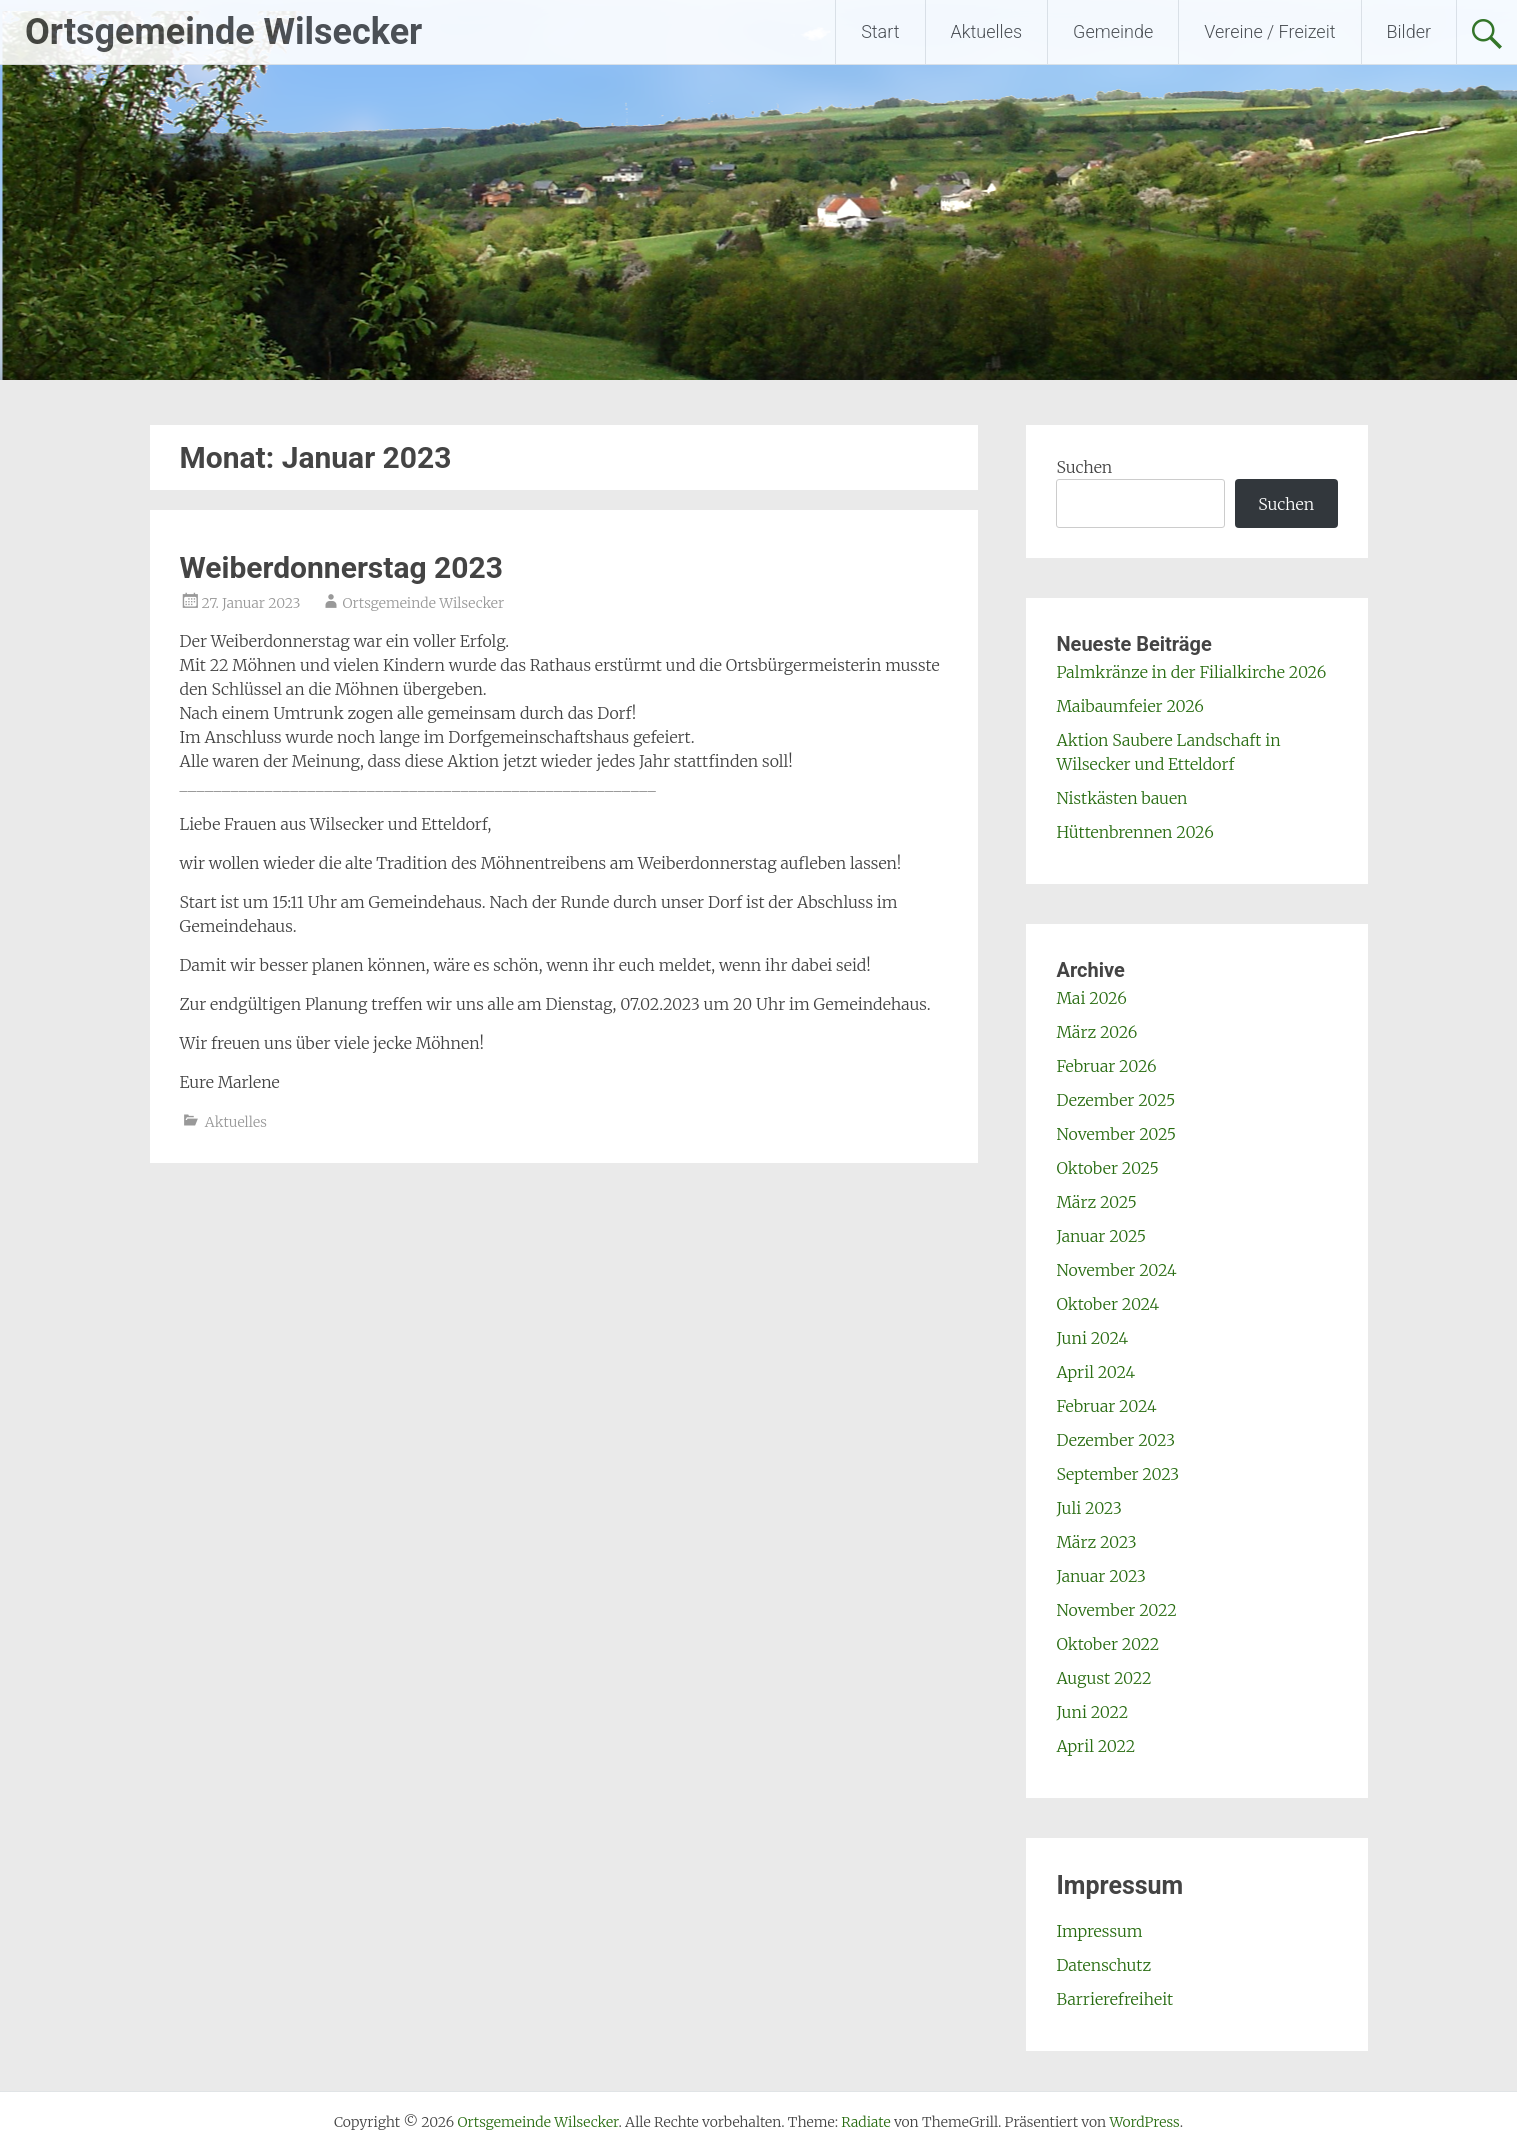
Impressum (1099, 1931)
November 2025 (1116, 1134)
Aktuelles (987, 31)
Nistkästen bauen (1121, 798)
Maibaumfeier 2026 (1129, 706)
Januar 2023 (1101, 1576)
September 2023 (1117, 1474)
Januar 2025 (1101, 1236)
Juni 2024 (1092, 1338)
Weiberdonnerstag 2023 (341, 567)
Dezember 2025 (1115, 1100)
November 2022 (1116, 1610)
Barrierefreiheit (1114, 1999)
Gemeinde (1113, 31)
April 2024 (1095, 1372)
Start (880, 31)
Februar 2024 (1106, 1406)
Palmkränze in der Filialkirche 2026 (1191, 672)
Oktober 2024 (1107, 1304)
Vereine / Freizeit (1269, 31)
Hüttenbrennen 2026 (1134, 832)
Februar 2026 (1106, 1066)
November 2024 (1116, 1270)
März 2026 (1096, 1032)
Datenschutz (1103, 1965)
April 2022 (1095, 1746)
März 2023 (1096, 1542)
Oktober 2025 (1107, 1168)
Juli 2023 (1088, 1508)
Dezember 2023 (1115, 1440)
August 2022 (1103, 1678)
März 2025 (1096, 1202)
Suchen (1084, 467)
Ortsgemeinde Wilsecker (223, 32)
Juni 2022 (1092, 1712)
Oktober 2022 (1107, 1644)
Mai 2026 (1091, 998)
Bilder (1409, 31)
